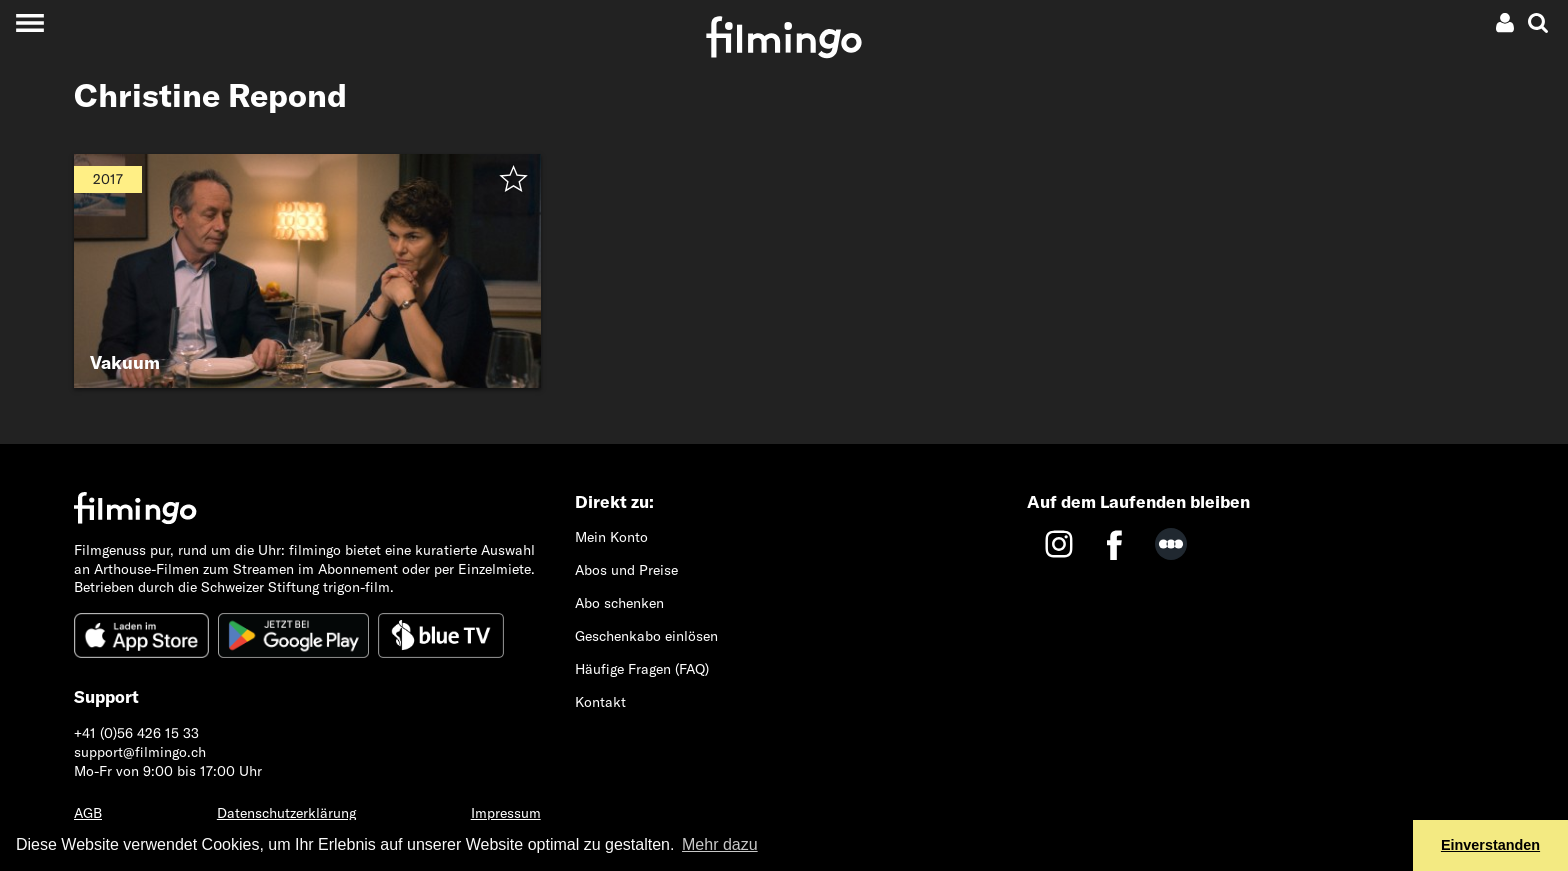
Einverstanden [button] (1490, 845)
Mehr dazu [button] (720, 844)
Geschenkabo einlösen (646, 636)
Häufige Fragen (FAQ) (642, 669)
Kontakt (600, 702)
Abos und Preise (626, 570)
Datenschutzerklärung (286, 813)
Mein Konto (611, 537)
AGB (88, 813)
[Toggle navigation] (29, 22)
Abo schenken (619, 603)
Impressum (506, 813)
